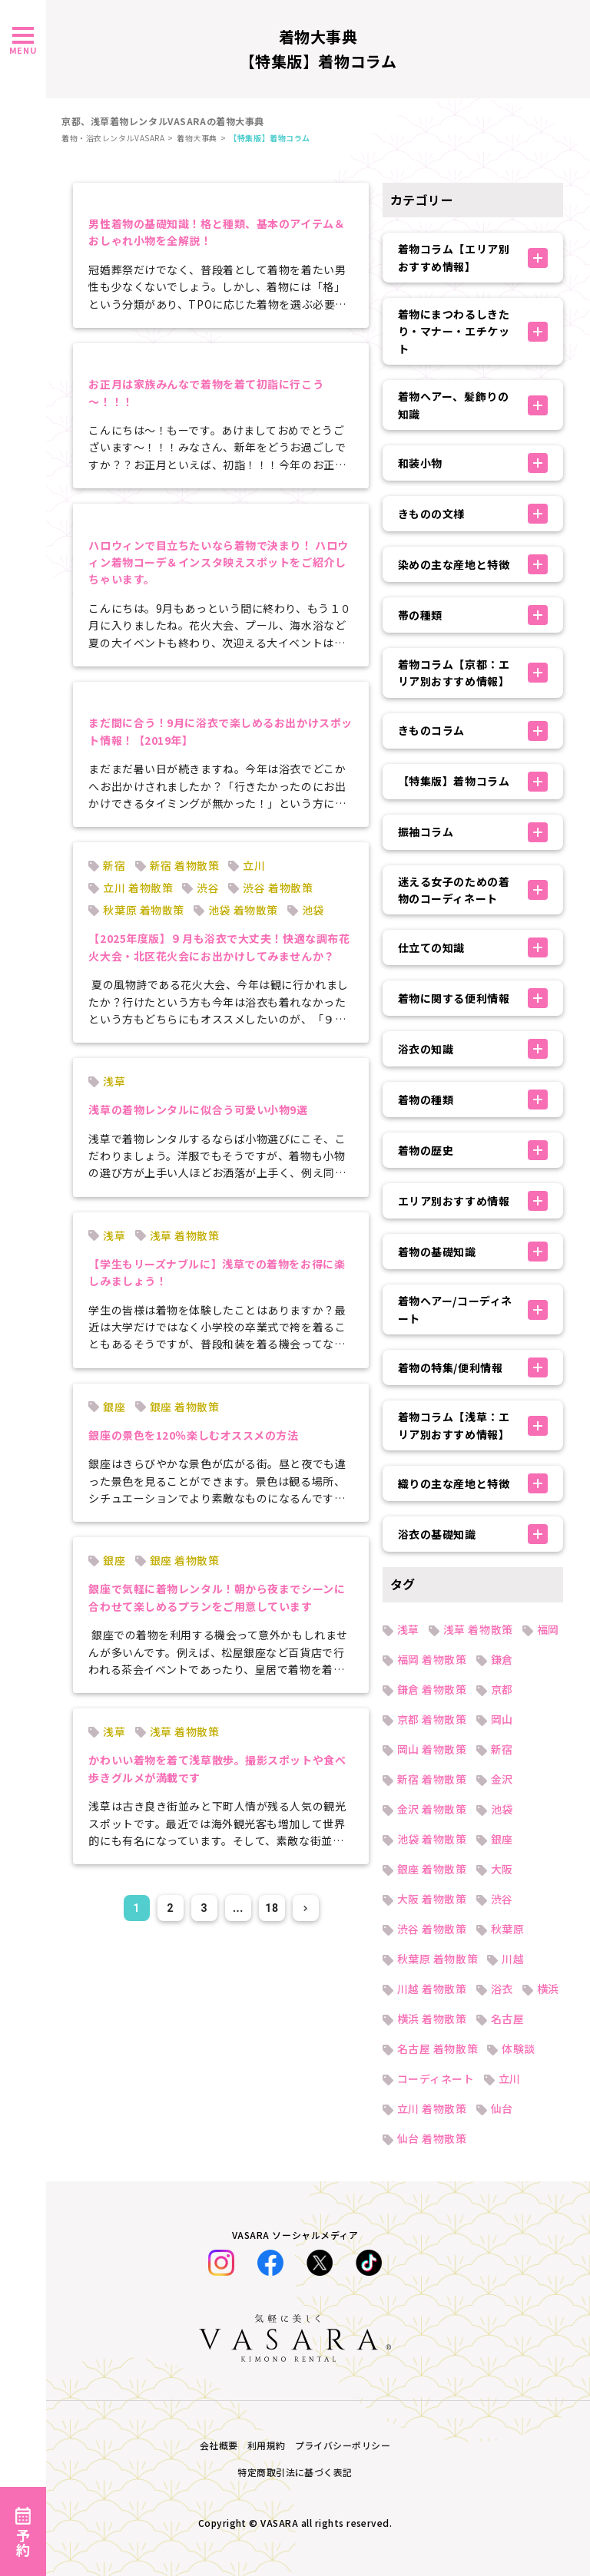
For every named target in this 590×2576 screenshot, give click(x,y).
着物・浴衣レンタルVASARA (112, 138)
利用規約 (266, 2445)
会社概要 (219, 2445)
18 (271, 1908)
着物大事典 (197, 138)
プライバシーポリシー (343, 2445)
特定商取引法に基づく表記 (295, 2471)
